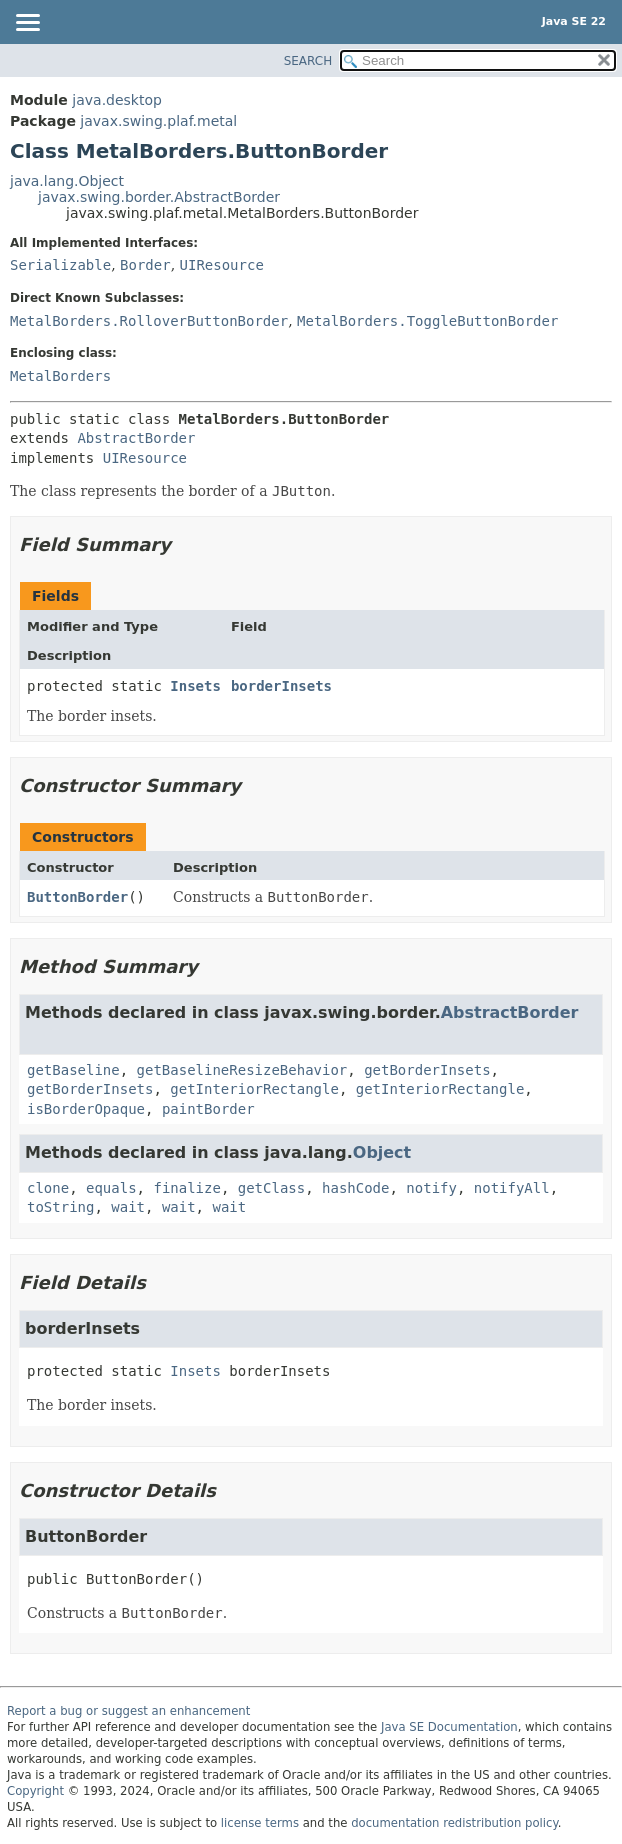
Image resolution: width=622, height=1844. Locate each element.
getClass (271, 1188)
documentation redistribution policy (454, 1823)
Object (382, 1152)
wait (128, 1207)
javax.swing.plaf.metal (158, 121)
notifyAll (512, 1188)
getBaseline (73, 1070)
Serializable (60, 265)
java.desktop (117, 100)
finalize (186, 1188)
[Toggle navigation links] (27, 24)
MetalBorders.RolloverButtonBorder (149, 321)
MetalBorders (60, 376)
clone (48, 1188)
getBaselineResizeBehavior (242, 1070)
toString (60, 1207)
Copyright (35, 1791)
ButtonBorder (77, 897)
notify (431, 1188)
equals (111, 1188)
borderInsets (281, 686)
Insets (195, 686)
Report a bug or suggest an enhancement (128, 1711)
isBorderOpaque (86, 1109)
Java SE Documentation (449, 1727)
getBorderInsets (427, 1070)
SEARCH (308, 61)
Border (145, 265)
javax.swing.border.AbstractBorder (159, 197)
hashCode (355, 1188)
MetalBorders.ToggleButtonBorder (427, 321)
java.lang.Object (67, 181)
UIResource (222, 265)
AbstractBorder (136, 438)
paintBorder (208, 1109)
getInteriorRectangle (254, 1089)
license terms (260, 1823)
